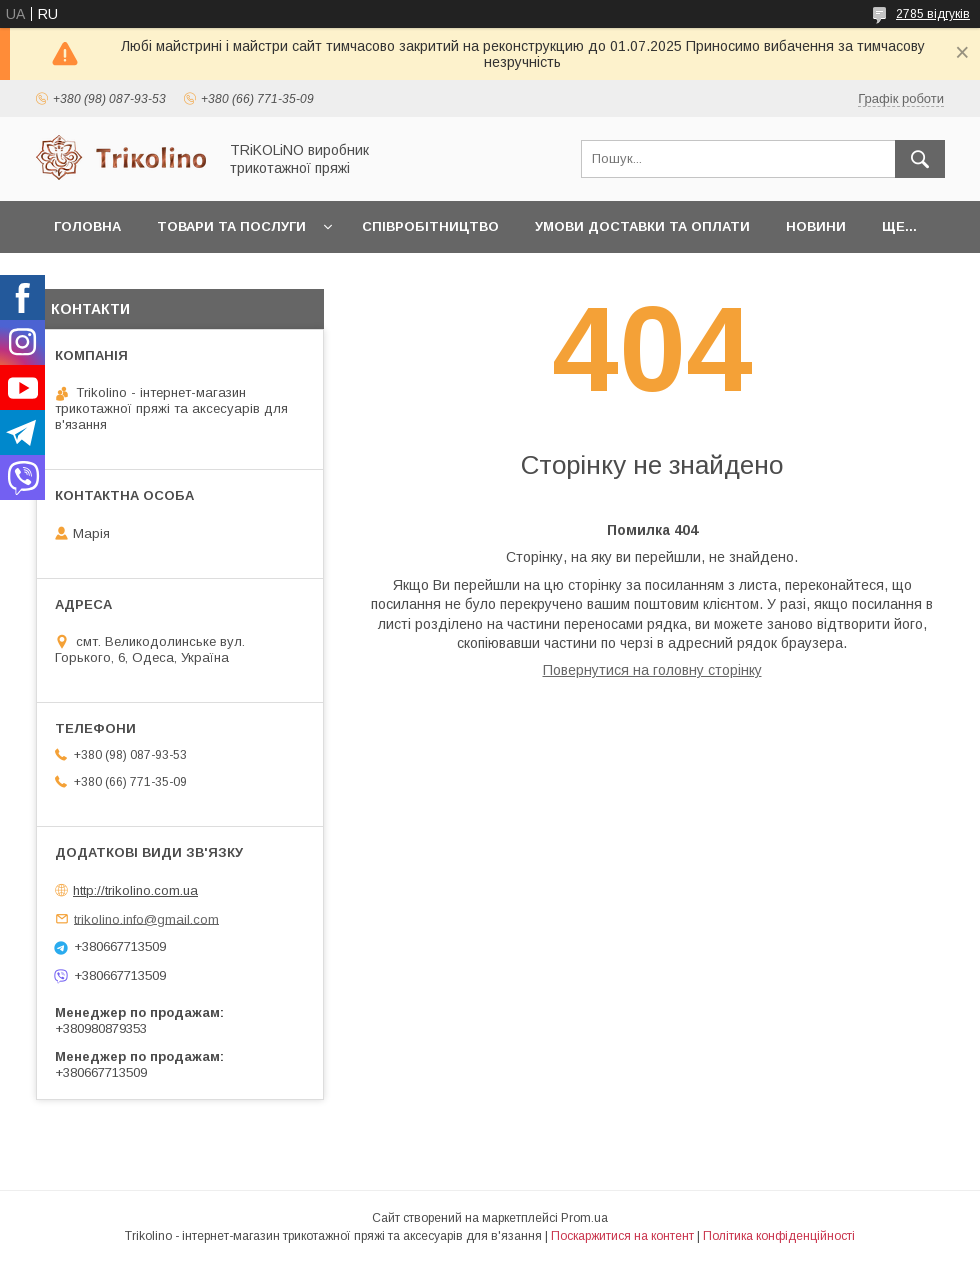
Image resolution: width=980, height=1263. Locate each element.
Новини (816, 226)
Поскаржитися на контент (622, 1236)
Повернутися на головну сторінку (652, 670)
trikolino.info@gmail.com (146, 918)
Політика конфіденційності (779, 1236)
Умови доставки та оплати (642, 226)
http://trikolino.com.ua (135, 890)
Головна (87, 226)
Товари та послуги (231, 226)
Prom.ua (584, 1218)
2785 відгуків (933, 14)
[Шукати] (920, 159)
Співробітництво (430, 226)
